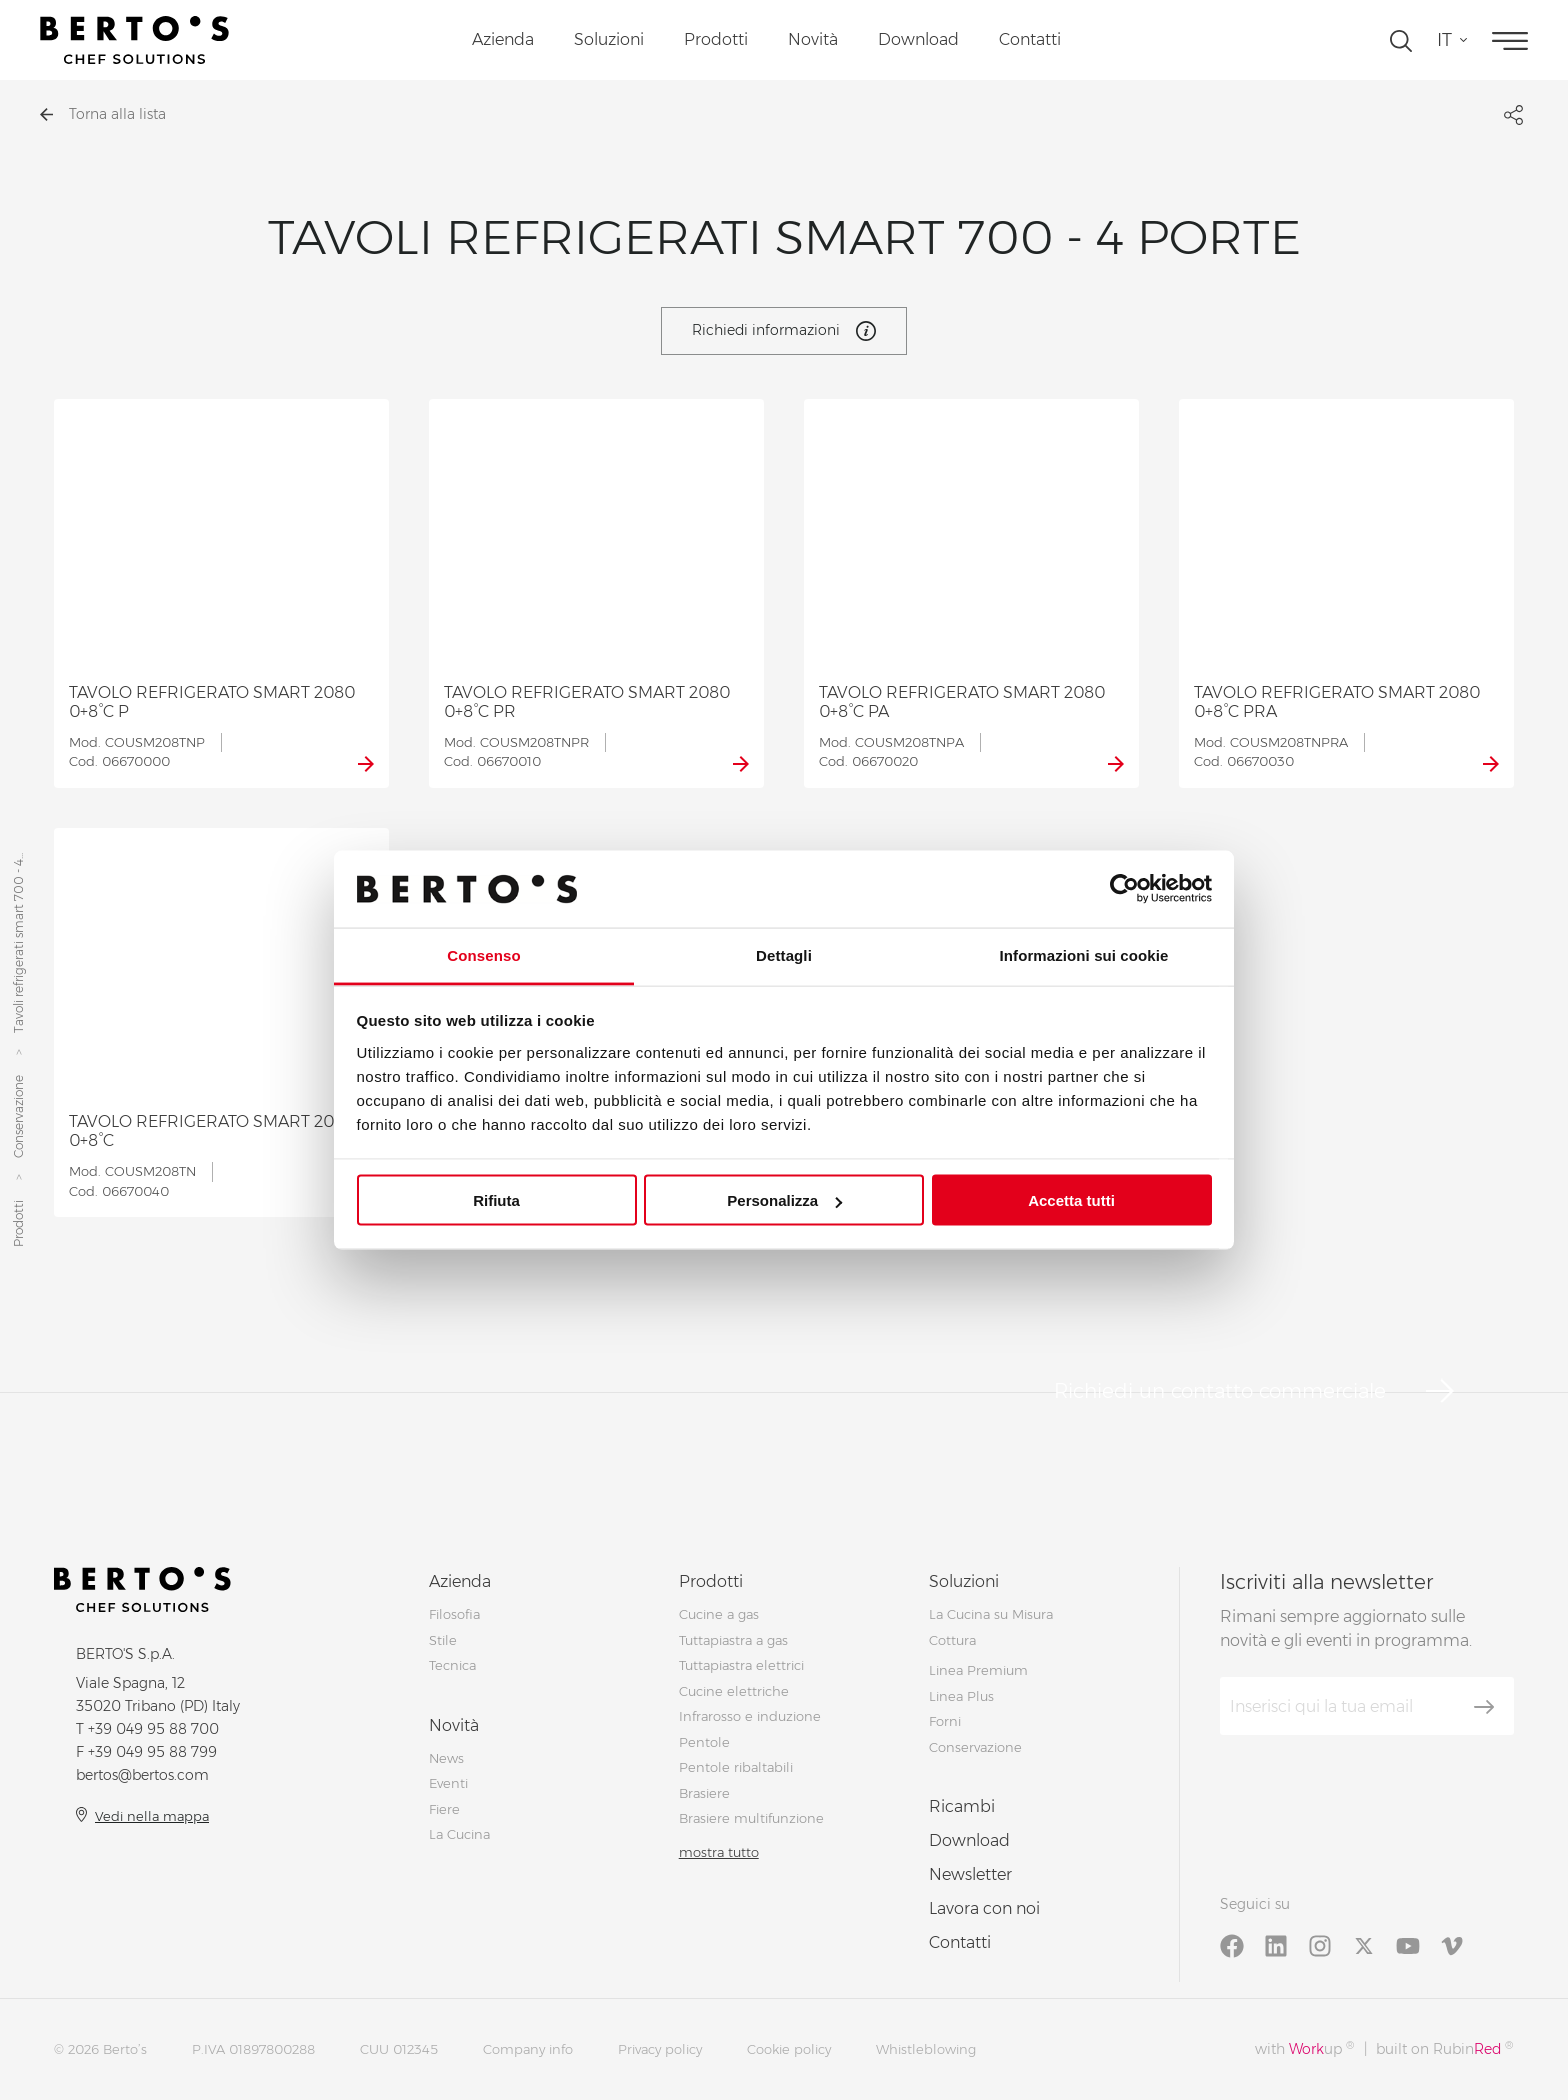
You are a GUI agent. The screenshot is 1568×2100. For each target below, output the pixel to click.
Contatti (1030, 39)
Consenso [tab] (483, 954)
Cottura (952, 1640)
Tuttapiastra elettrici (741, 1665)
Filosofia (454, 1614)
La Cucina (459, 1834)
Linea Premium (978, 1670)
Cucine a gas (719, 1614)
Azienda (503, 39)
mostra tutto (719, 1852)
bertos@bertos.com (142, 1775)
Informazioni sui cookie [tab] (1084, 954)
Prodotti (716, 39)
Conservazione (18, 1116)
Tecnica (452, 1665)
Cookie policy (789, 2049)
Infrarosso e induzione (750, 1716)
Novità (813, 39)
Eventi (448, 1783)
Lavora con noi (984, 1908)
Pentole (704, 1742)
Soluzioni (609, 39)
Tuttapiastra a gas (733, 1640)
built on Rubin (1444, 2048)
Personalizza (784, 1200)
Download (918, 39)
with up (1304, 2048)
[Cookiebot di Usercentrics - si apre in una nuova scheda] (1124, 889)
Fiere (444, 1809)
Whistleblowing (926, 2049)
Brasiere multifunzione (751, 1818)
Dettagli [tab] (784, 954)
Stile (443, 1640)
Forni (945, 1721)
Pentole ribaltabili (736, 1767)
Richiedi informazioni (784, 331)
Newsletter (970, 1874)
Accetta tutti (1071, 1200)
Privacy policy (660, 2049)
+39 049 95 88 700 (153, 1729)
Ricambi (962, 1806)
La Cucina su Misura (991, 1614)
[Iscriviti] (1484, 1707)
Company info (528, 2049)
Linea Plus (961, 1696)
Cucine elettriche (734, 1691)
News (446, 1758)
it (1444, 40)
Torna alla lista (103, 114)
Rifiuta (496, 1200)
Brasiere (704, 1793)
